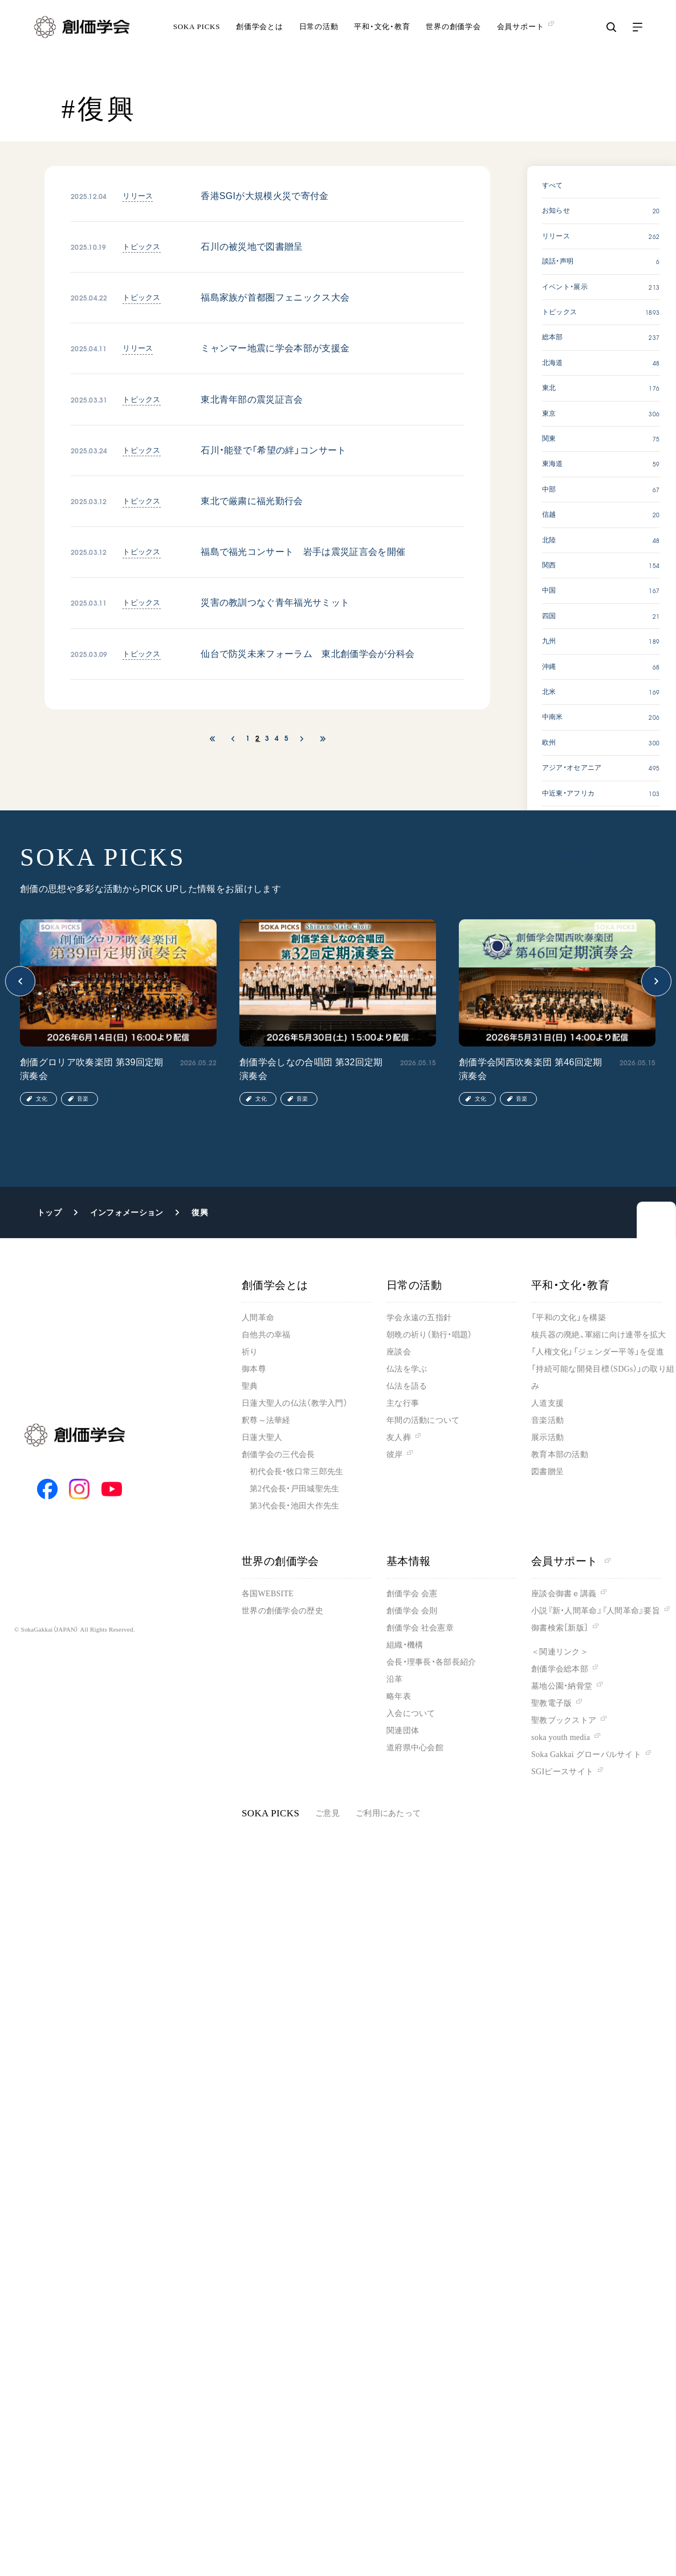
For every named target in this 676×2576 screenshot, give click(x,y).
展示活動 (547, 1437)
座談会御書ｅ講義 (563, 1593)
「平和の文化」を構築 (568, 1317)
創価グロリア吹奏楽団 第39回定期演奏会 (92, 1069)
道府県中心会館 (414, 1747)
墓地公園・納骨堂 (561, 1686)
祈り (250, 1352)
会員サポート (570, 1561)
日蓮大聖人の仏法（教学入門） (295, 1403)
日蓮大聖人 (262, 1437)
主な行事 (402, 1403)
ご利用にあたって (388, 1813)
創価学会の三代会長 (278, 1454)
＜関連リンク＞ (559, 1652)
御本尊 (254, 1369)
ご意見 (327, 1813)
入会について (410, 1713)
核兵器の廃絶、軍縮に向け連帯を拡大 (598, 1334)
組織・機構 (404, 1645)
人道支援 (547, 1403)
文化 (41, 1099)
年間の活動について (423, 1420)
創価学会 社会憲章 (420, 1628)
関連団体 (402, 1730)
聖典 (250, 1386)
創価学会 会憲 (411, 1593)
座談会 (398, 1352)
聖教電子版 (551, 1703)
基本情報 (408, 1561)
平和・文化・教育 (382, 37)
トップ (49, 1212)
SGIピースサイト (562, 1771)
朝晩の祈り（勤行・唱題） (429, 1334)
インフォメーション (127, 1212)
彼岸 (394, 1454)
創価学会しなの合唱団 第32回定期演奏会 (311, 1069)
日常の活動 (319, 37)
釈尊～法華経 (266, 1420)
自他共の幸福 (266, 1334)
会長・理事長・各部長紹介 (431, 1662)
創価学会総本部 (559, 1669)
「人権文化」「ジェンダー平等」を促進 (597, 1352)
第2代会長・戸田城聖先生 (294, 1488)
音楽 (82, 1099)
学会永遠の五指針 (418, 1317)
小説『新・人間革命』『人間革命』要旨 (595, 1611)
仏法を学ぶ (406, 1369)
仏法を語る (406, 1386)
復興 (200, 1212)
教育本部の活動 (559, 1454)
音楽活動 (547, 1420)
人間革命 (258, 1317)
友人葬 (398, 1437)
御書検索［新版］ (559, 1628)
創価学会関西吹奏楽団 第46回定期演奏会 (530, 1069)
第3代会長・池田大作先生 (294, 1506)
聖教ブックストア (563, 1720)
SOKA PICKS (197, 37)
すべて (552, 185)
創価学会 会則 (411, 1611)
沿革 (394, 1679)
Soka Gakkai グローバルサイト (586, 1754)
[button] (20, 981)
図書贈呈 (547, 1471)
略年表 (398, 1696)
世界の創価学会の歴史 (282, 1611)
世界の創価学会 (453, 37)
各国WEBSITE (268, 1593)
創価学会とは (259, 37)
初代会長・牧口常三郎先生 (296, 1471)
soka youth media (560, 1737)
